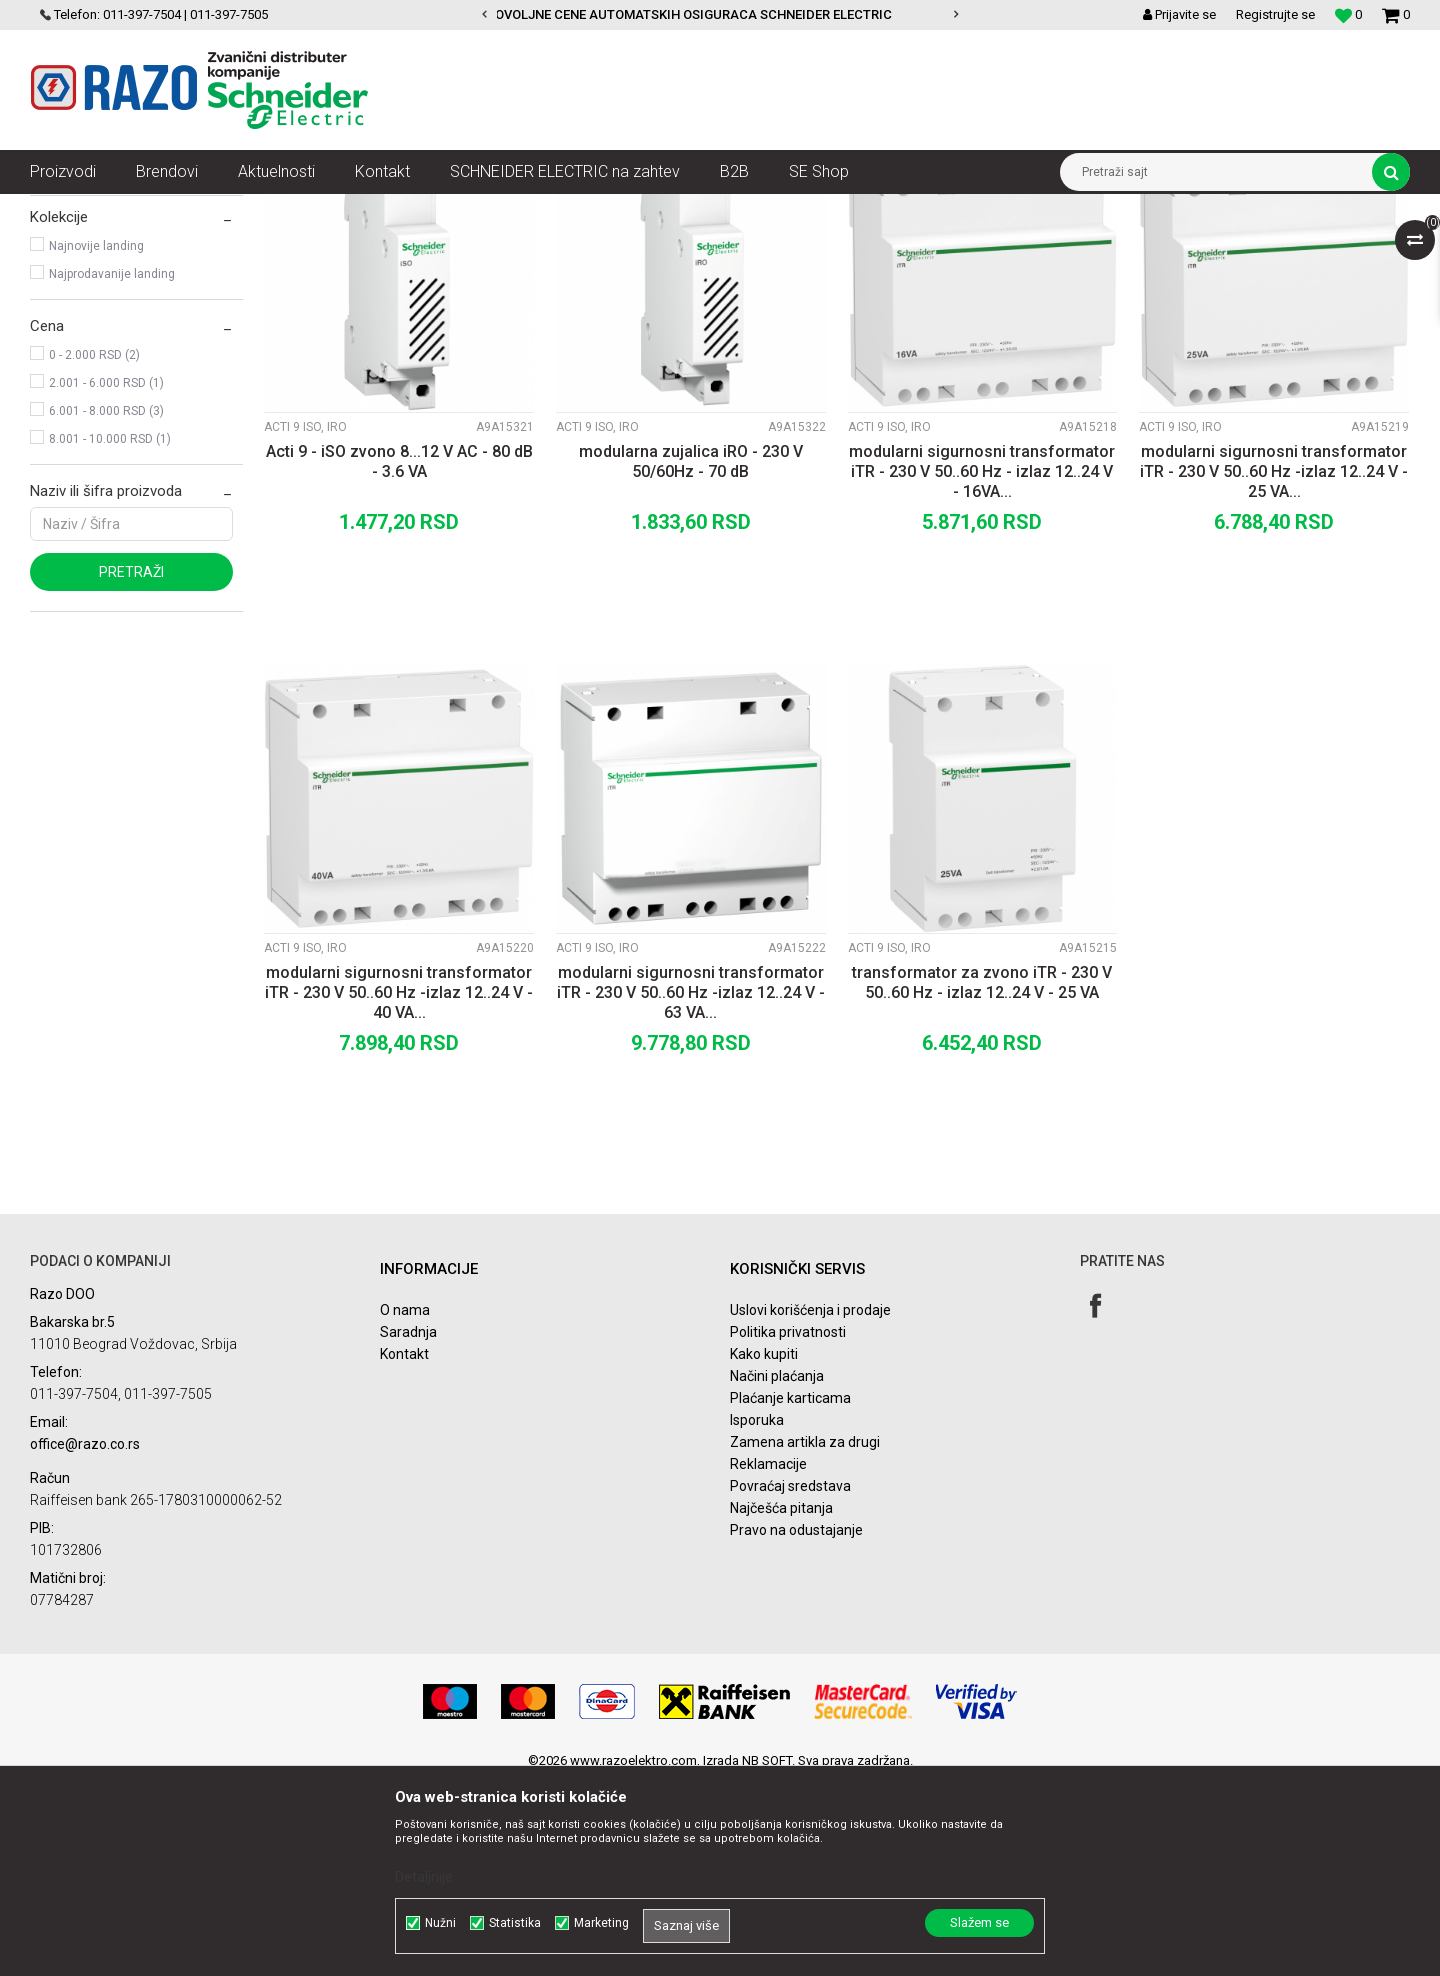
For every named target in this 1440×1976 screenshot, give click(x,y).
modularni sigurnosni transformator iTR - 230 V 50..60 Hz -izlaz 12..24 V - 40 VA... (399, 1186)
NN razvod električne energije (249, 209)
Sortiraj (883, 246)
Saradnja (408, 1526)
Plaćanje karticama (790, 1592)
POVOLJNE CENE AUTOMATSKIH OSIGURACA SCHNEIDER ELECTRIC (719, 14)
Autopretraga (798, 246)
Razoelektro (63, 209)
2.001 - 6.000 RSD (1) (106, 577)
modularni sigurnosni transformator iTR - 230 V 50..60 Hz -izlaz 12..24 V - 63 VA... (691, 1186)
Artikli (132, 209)
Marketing (601, 1923)
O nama (405, 1504)
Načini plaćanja (777, 1570)
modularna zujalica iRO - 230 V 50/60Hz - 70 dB (691, 655)
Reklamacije (768, 1658)
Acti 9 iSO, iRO (80, 324)
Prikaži (1201, 246)
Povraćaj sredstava (790, 1680)
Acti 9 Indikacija (665, 209)
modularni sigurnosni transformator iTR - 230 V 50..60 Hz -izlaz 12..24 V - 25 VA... (1274, 665)
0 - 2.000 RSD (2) (94, 549)
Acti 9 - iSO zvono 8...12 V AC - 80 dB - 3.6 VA (399, 655)
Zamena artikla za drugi (805, 1636)
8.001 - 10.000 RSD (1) (110, 633)
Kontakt (404, 1548)
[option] (720, 15)
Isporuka (757, 1614)
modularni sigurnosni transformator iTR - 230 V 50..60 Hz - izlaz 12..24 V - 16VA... (982, 665)
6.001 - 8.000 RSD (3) (106, 605)
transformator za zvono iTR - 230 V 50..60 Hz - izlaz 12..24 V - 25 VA (982, 1176)
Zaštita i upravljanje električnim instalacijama (475, 209)
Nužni (440, 1923)
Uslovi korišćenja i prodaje (810, 1504)
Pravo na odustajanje (796, 1724)
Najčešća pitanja (781, 1702)
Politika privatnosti (788, 1526)
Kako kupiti (764, 1548)
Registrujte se (1275, 14)
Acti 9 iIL (68, 296)
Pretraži (131, 766)
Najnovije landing (96, 440)
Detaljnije (424, 1877)
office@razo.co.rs (85, 1638)
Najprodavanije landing (112, 468)
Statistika (515, 1923)
